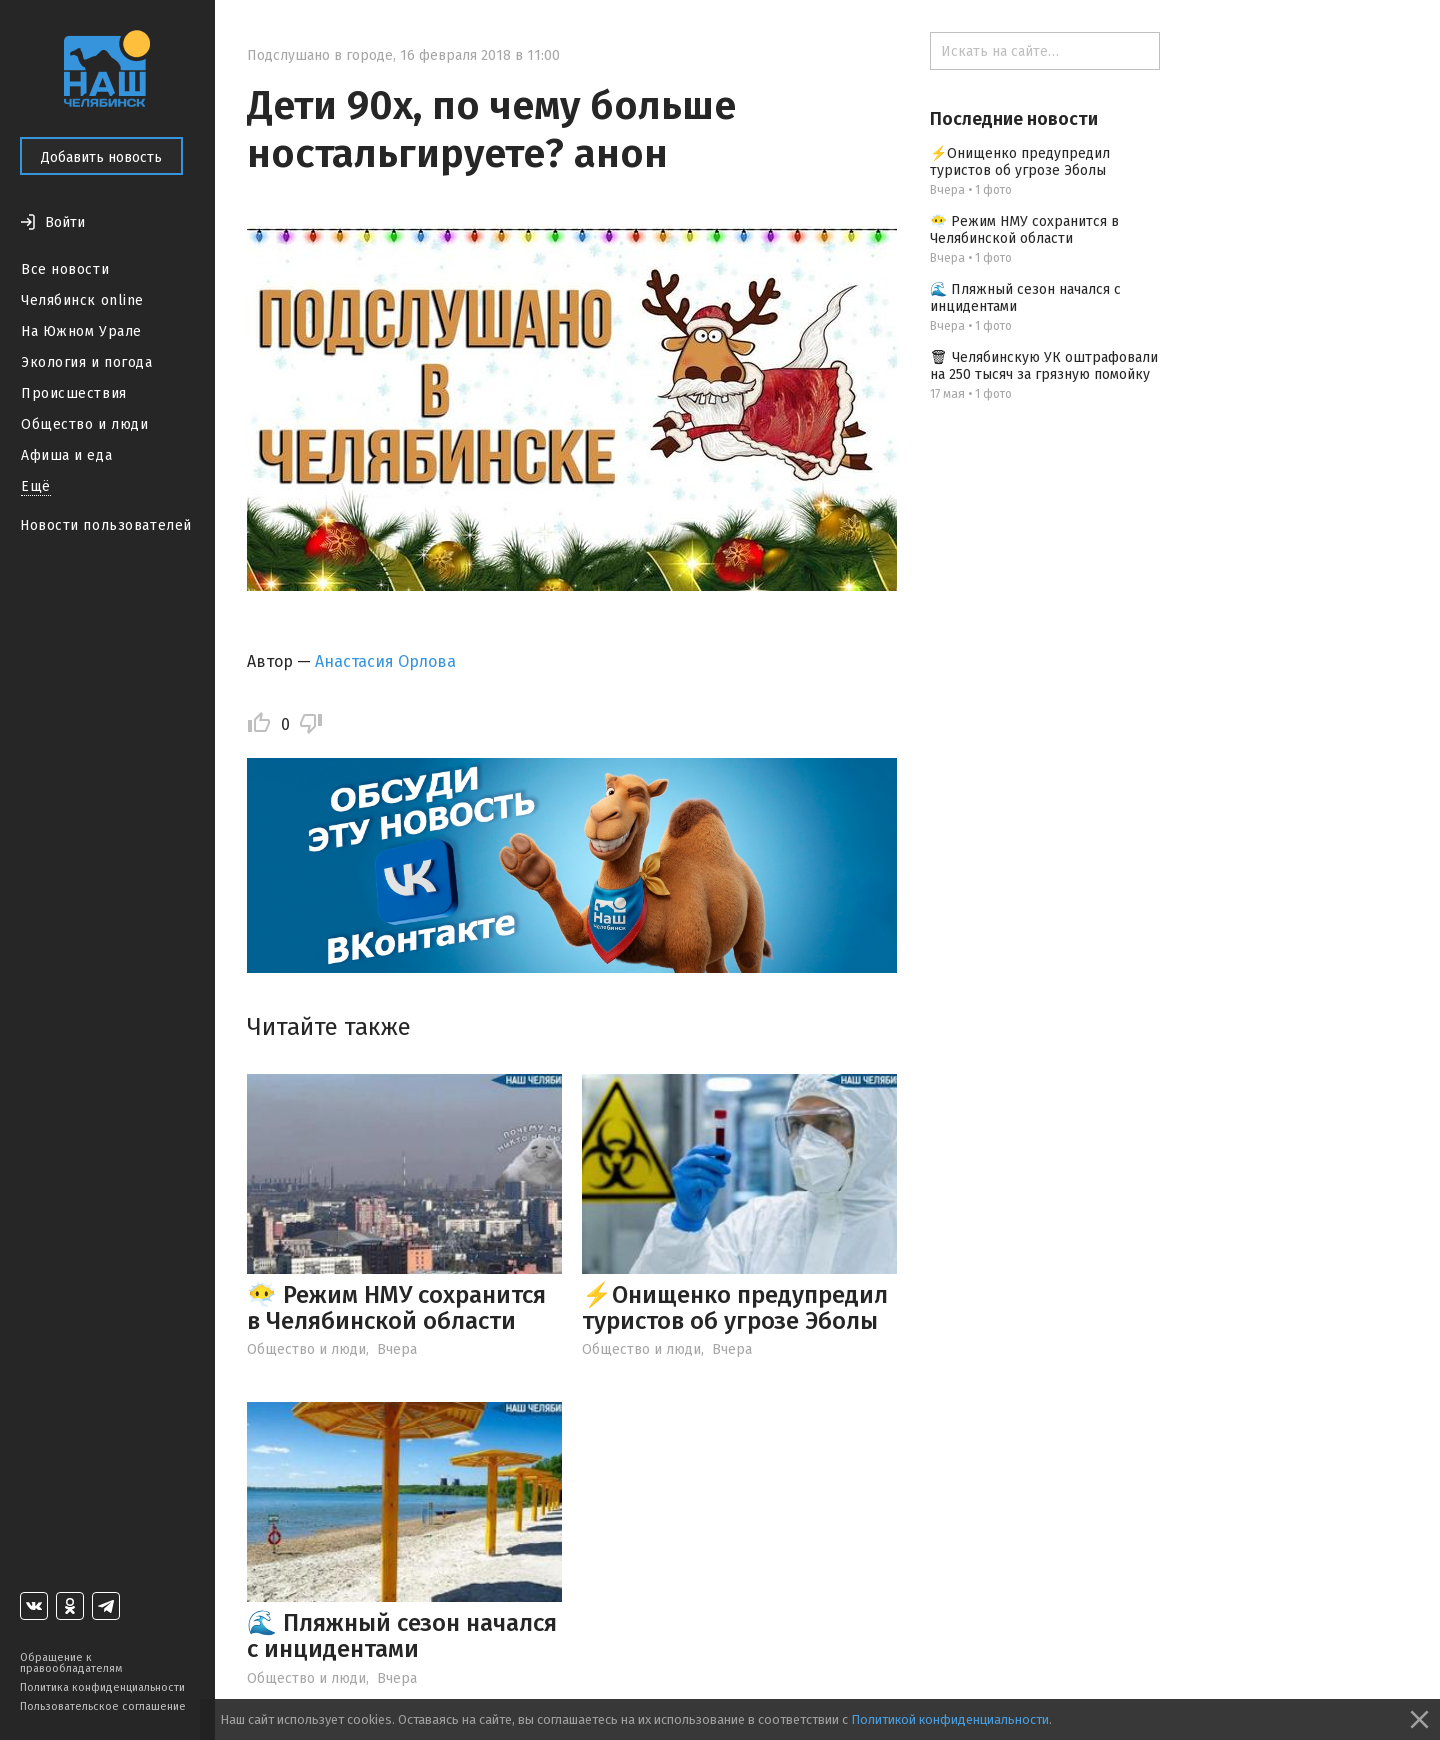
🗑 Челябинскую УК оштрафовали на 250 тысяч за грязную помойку (1044, 366)
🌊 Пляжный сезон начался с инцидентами (402, 1636)
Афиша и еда (66, 455)
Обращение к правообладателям (71, 1663)
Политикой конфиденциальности (950, 1719)
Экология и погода (87, 362)
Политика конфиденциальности (102, 1687)
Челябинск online (82, 300)
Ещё (36, 486)
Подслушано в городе (320, 55)
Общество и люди (84, 424)
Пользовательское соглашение (103, 1706)
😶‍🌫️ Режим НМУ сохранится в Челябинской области (396, 1308)
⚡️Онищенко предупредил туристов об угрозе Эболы (735, 1308)
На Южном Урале (81, 331)
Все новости (65, 269)
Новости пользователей (106, 525)
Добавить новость (101, 157)
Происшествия (74, 393)
